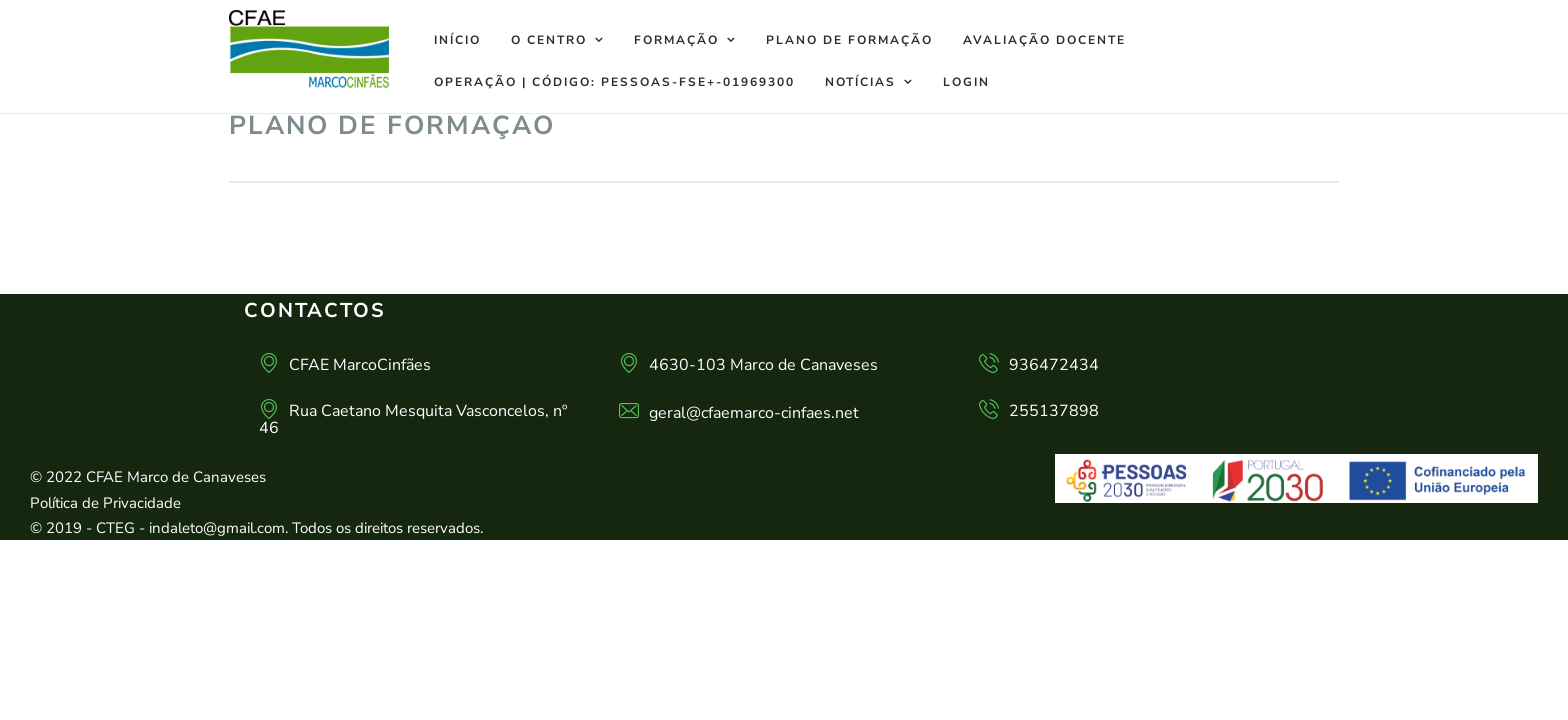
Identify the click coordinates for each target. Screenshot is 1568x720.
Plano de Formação (849, 40)
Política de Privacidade (105, 503)
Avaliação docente (1044, 40)
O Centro (549, 40)
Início (457, 40)
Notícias (860, 82)
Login (966, 82)
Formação (676, 40)
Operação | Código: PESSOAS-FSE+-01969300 (614, 82)
